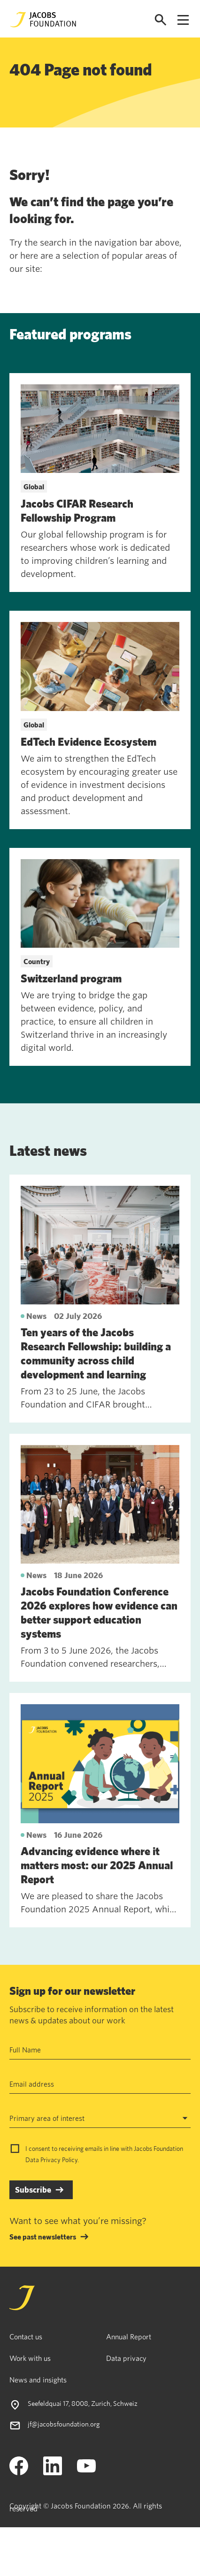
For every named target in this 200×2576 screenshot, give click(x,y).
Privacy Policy (58, 2160)
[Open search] (160, 20)
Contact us (25, 2336)
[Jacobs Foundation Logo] (43, 19)
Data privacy (126, 2358)
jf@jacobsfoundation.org (64, 2424)
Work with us (30, 2358)
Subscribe (33, 2189)
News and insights (38, 2379)
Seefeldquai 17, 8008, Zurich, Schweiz (83, 2403)
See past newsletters (42, 2236)
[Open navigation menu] (183, 20)
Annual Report (128, 2336)
